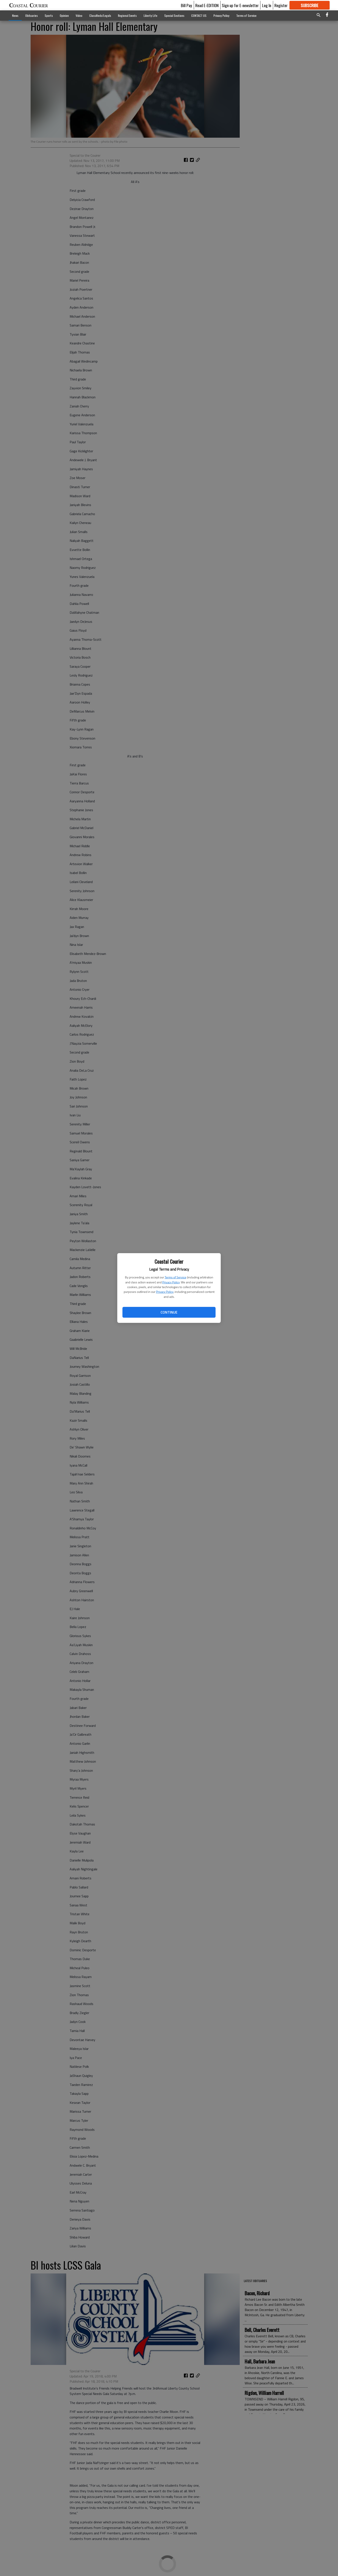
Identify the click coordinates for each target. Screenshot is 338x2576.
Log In (266, 5)
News (15, 15)
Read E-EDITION (207, 5)
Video (79, 15)
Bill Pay (186, 5)
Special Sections (174, 15)
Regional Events (127, 15)
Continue (169, 1312)
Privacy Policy (171, 1282)
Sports (49, 15)
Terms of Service (175, 1277)
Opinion (64, 15)
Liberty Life (150, 15)
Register (281, 5)
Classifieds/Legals (100, 15)
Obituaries (31, 15)
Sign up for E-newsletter (240, 5)
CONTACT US (199, 15)
